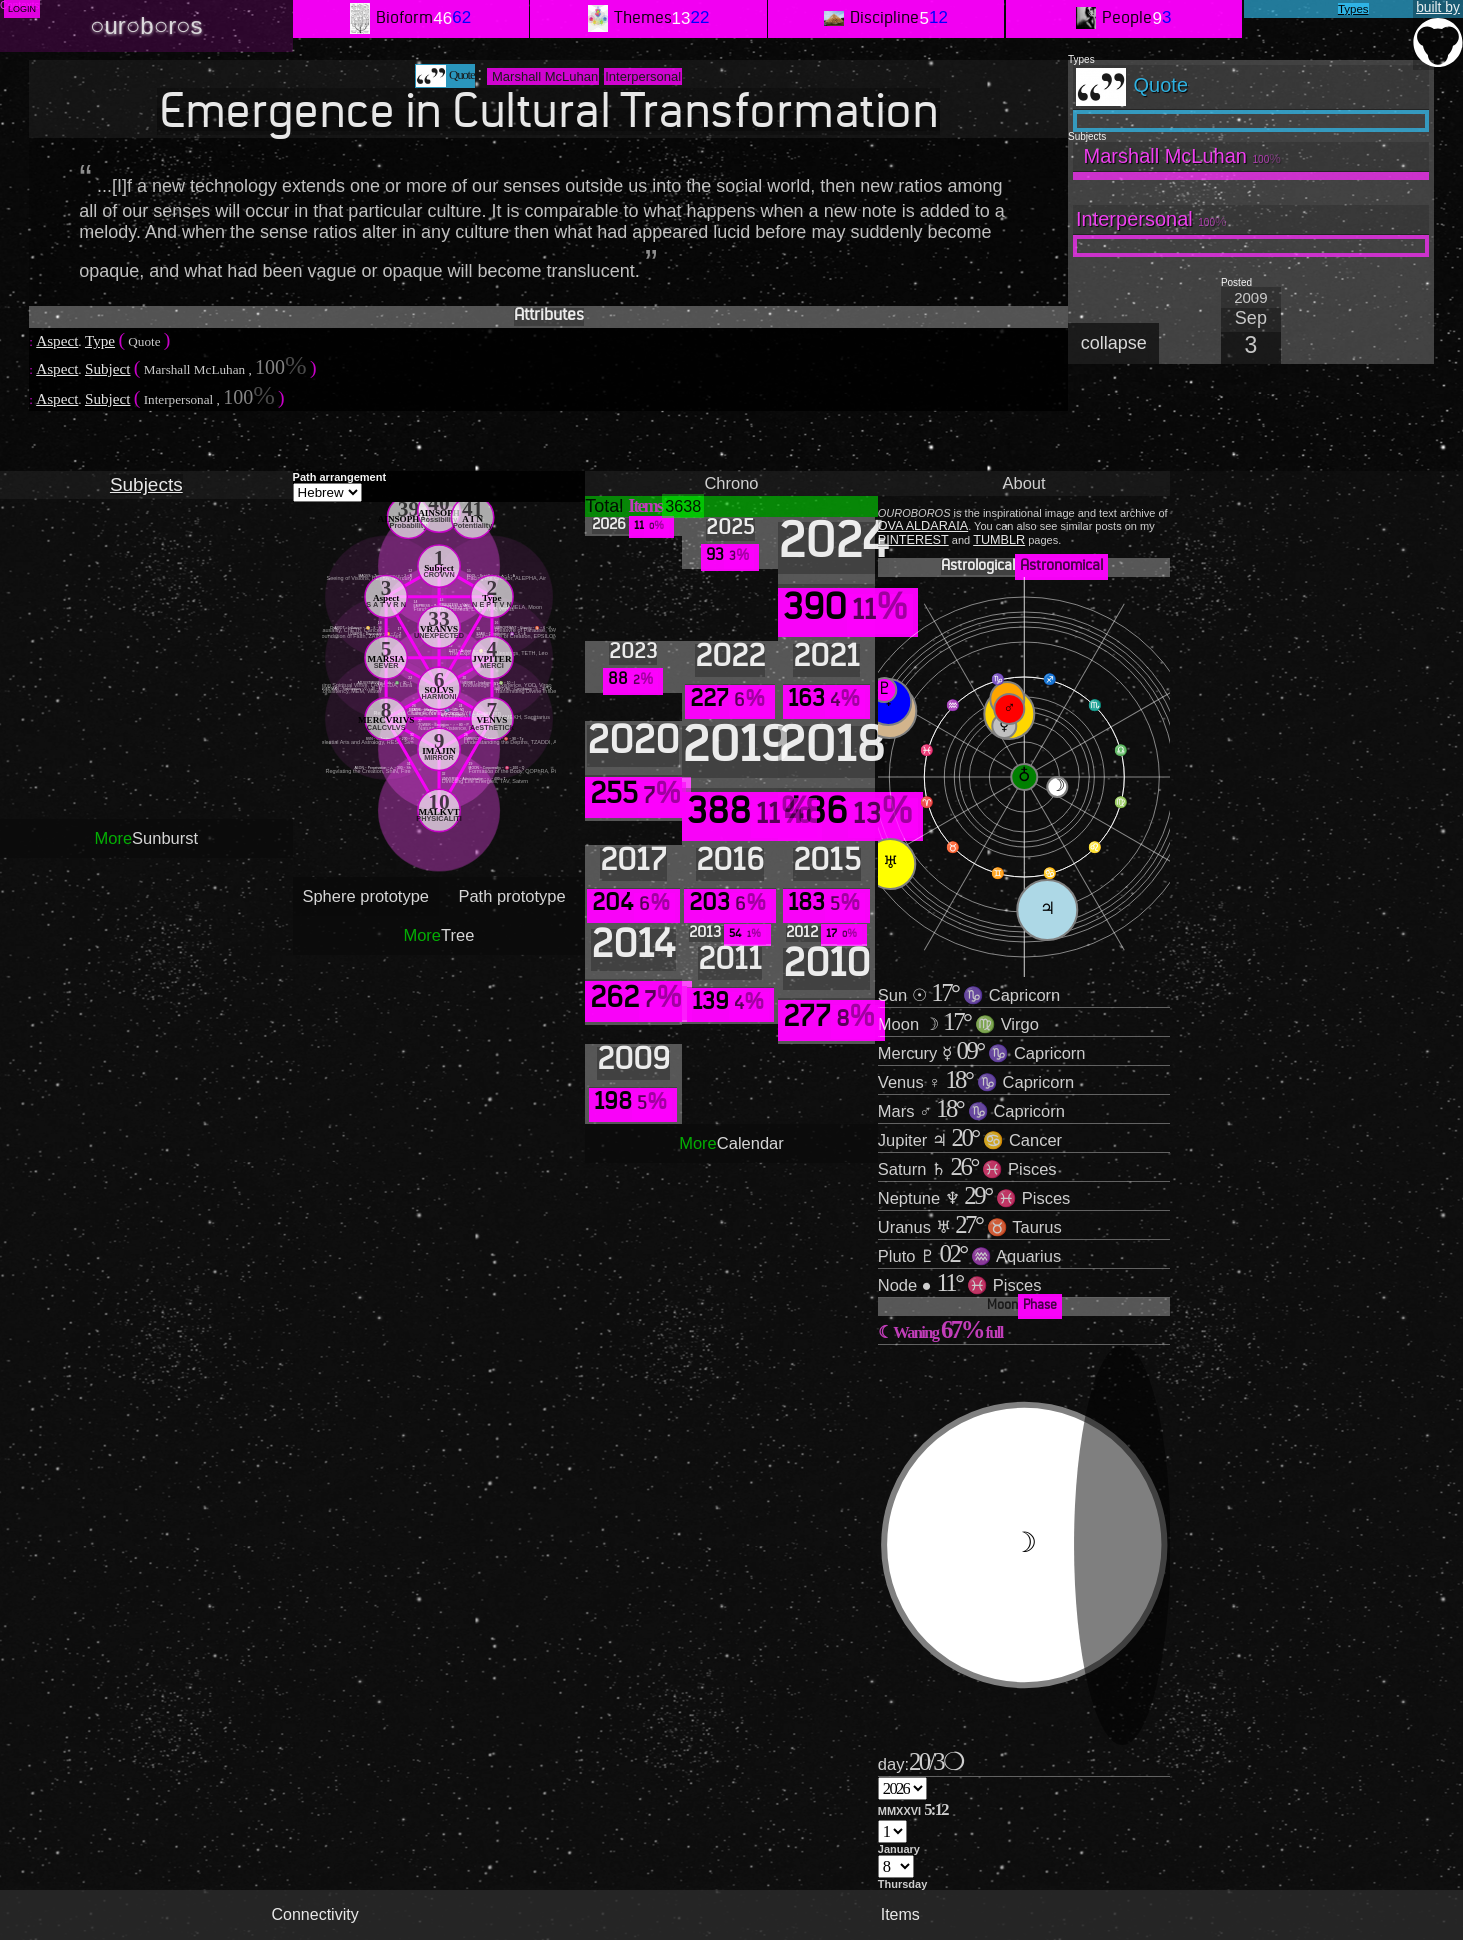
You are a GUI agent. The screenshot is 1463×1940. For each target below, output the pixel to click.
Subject (108, 368)
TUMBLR (999, 540)
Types (1353, 9)
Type (100, 340)
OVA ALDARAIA (923, 526)
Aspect (57, 340)
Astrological (1024, 567)
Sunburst (146, 838)
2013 (730, 934)
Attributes (549, 317)
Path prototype (511, 896)
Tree (438, 935)
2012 (826, 934)
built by (1438, 35)
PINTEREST (913, 540)
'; (902, 1788)
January (899, 1849)
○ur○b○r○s (146, 25)
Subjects (146, 484)
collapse (1114, 343)
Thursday (903, 1884)
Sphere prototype (365, 896)
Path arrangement (340, 477)
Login (22, 9)
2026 (633, 526)
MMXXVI (913, 1809)
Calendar (731, 1143)
